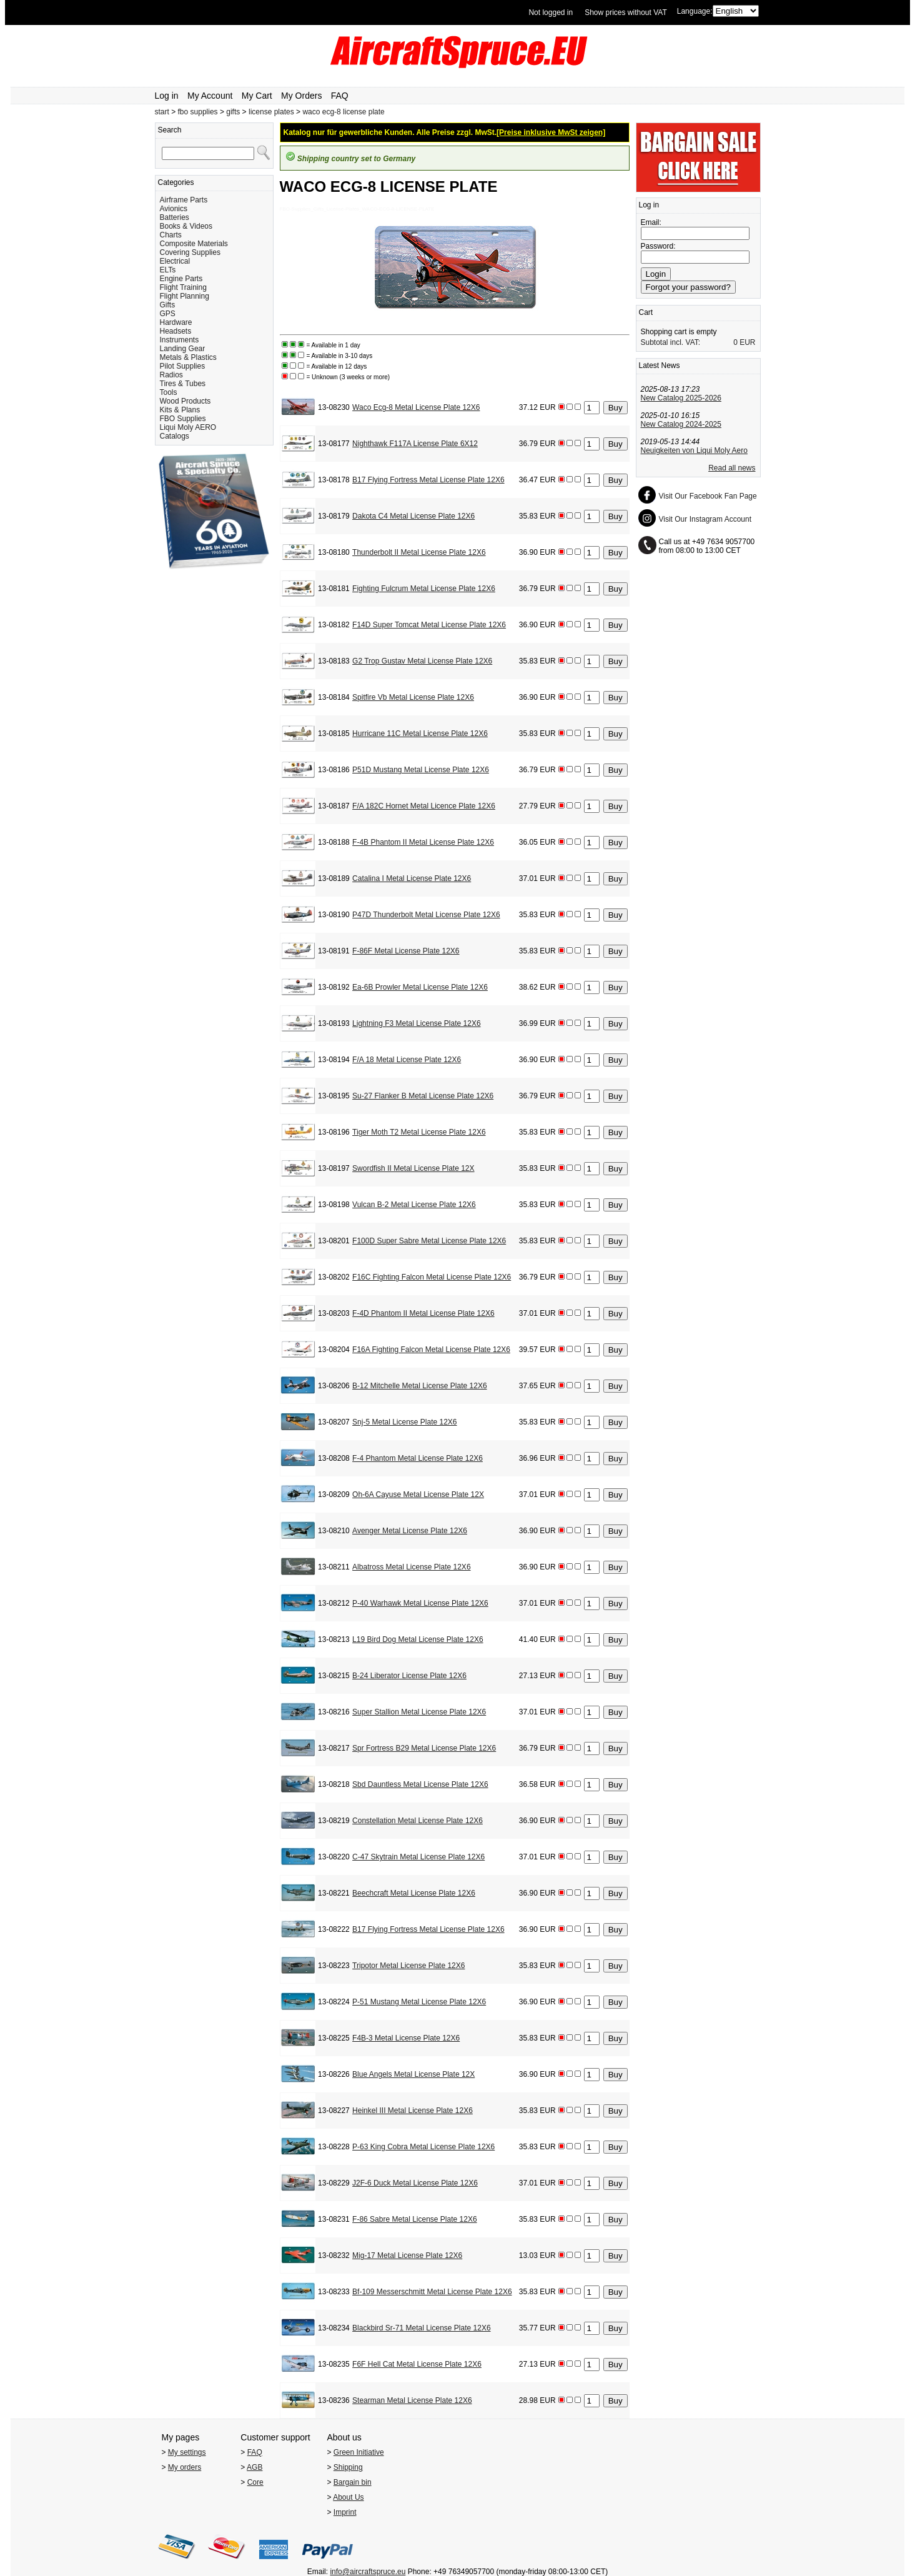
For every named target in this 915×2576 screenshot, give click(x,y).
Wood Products (185, 401)
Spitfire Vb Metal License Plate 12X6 (413, 697)
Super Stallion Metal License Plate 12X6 (419, 1712)
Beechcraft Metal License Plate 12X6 (413, 1893)
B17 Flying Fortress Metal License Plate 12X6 (428, 479)
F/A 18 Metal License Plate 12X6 (406, 1059)
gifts (233, 111)
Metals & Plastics (188, 357)
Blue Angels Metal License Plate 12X (413, 2074)
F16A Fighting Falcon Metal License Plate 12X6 (431, 1349)
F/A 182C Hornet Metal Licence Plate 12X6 (423, 806)
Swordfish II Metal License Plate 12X (413, 1168)
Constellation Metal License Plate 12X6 (417, 1820)
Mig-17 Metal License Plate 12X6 (407, 2255)
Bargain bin (353, 2482)
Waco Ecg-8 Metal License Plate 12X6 (416, 407)
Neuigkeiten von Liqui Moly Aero (694, 450)
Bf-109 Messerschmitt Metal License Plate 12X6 (432, 2291)
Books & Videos (186, 226)
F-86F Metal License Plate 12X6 (405, 951)
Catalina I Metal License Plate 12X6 (411, 878)
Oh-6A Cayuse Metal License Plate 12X (418, 1494)
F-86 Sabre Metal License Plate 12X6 (414, 2219)
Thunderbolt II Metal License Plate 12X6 (418, 552)
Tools (168, 392)
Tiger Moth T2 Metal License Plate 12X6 (418, 1132)
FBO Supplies (183, 418)
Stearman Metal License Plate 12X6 (412, 2400)
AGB (254, 2467)
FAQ (340, 96)
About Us (348, 2497)
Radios (171, 374)
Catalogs (174, 436)
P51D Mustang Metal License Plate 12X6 (420, 769)
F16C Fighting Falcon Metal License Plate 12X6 (431, 1277)
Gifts (168, 305)
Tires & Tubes (183, 383)
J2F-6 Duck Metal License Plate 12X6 (415, 2183)
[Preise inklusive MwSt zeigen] (551, 132)
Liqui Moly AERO (188, 427)
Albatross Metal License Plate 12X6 (411, 1567)
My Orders (301, 96)
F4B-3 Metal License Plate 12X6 (406, 2038)
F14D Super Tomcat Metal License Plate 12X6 (429, 624)
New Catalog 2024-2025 (681, 424)
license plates (271, 111)
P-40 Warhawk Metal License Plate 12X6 (420, 1603)
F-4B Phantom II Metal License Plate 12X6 (423, 842)
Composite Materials (194, 243)
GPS (168, 313)
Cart (646, 312)
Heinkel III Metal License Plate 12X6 (412, 2110)
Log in (167, 96)
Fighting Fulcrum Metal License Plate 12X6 (423, 588)
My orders (184, 2467)
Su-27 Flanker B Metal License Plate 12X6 (422, 1096)
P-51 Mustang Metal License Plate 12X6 (419, 2001)
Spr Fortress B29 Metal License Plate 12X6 (424, 1748)
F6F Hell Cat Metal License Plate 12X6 (417, 2364)
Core (255, 2482)
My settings (187, 2452)
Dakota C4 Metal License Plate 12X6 (413, 516)
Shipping (348, 2467)
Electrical (175, 261)
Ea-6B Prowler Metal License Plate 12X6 (420, 987)
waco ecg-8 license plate (343, 111)
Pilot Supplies (182, 366)
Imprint (345, 2512)
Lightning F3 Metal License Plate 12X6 (416, 1023)
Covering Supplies (190, 252)
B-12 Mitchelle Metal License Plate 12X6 (419, 1385)
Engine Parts (181, 278)
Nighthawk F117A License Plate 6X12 (415, 443)
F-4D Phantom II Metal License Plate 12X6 (423, 1313)
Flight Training (183, 287)
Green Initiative (359, 2452)
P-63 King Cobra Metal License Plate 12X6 (423, 2146)
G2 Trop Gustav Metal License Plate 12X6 (422, 661)
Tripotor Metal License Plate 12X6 (408, 1965)
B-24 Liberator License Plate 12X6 (409, 1675)
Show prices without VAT (626, 12)
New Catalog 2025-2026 (681, 398)
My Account (209, 96)
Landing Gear (182, 348)
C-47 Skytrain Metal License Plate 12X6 (418, 1856)
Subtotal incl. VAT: (671, 342)
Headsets (176, 331)
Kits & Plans (180, 409)
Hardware (176, 322)
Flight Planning (184, 296)
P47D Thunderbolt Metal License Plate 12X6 (426, 914)
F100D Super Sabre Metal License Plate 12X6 (429, 1240)
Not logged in (550, 12)
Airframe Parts (184, 200)
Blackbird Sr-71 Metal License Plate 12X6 (421, 2328)
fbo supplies (198, 111)
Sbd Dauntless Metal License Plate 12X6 (420, 1784)
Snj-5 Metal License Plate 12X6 (404, 1422)
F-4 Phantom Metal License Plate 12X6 (417, 1458)
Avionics (173, 208)
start (162, 111)
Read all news (731, 468)
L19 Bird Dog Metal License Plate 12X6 (417, 1639)
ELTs (168, 270)
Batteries (174, 217)
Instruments (179, 340)
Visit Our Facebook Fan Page (708, 496)
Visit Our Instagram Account (705, 519)
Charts (171, 235)
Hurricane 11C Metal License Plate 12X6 (420, 733)
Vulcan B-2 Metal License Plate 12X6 (414, 1204)
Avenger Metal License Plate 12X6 (409, 1530)
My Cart (257, 96)
